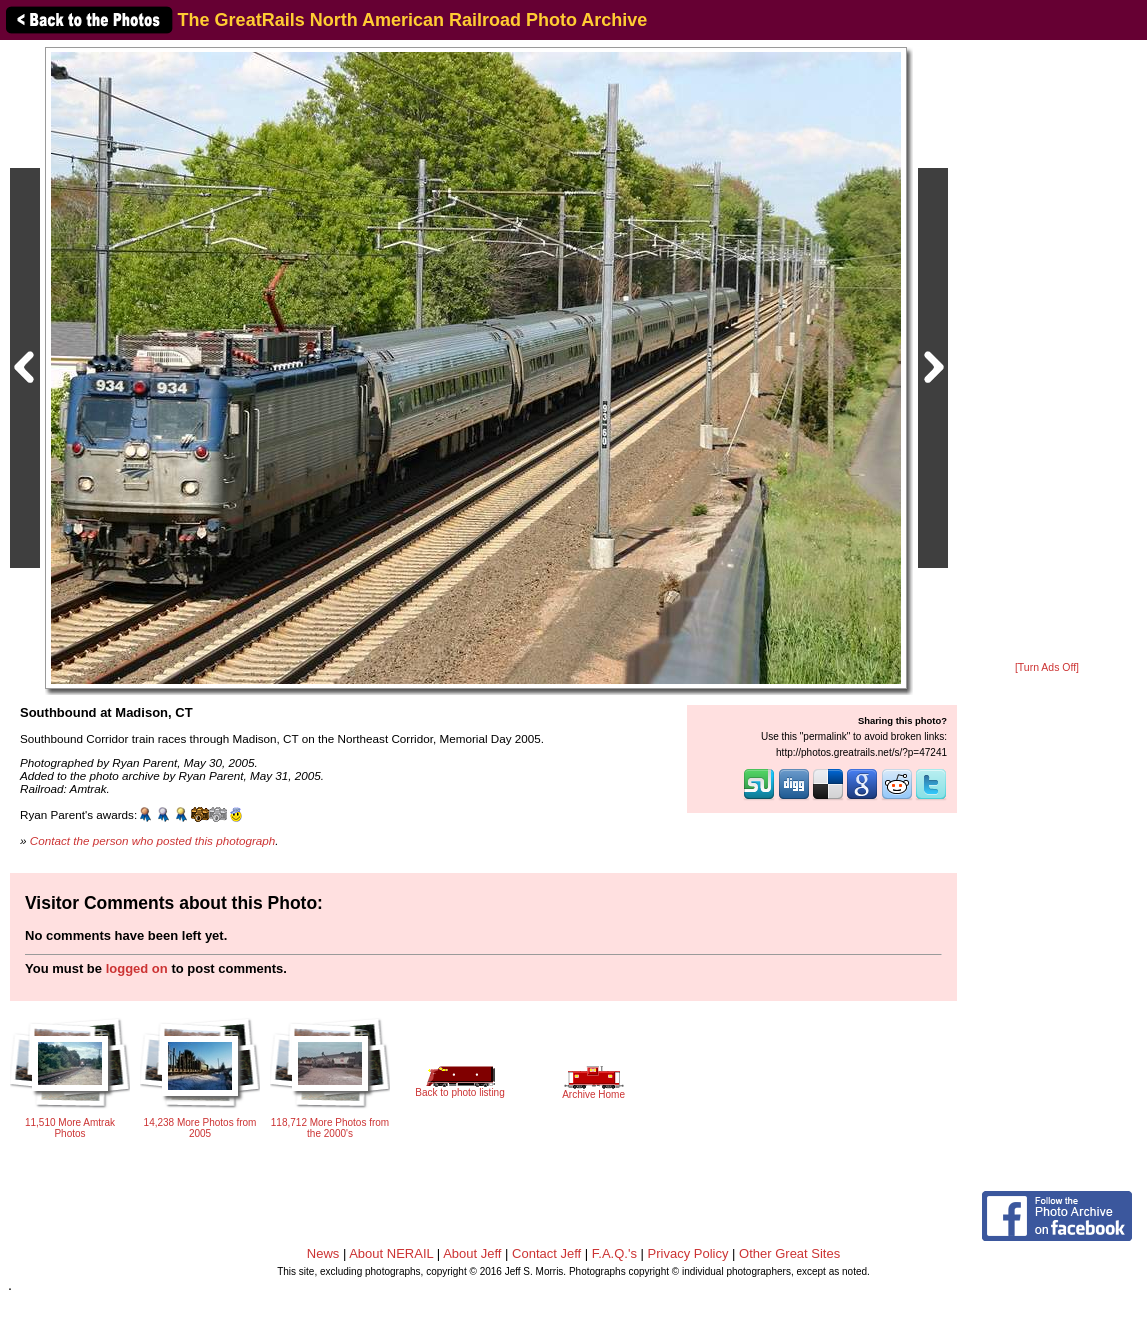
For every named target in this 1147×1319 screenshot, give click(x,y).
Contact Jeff (546, 1253)
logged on (137, 968)
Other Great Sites (789, 1253)
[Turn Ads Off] (1047, 667)
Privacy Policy (688, 1253)
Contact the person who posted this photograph (153, 840)
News (323, 1253)
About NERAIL (391, 1253)
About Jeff (472, 1253)
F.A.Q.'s (614, 1253)
